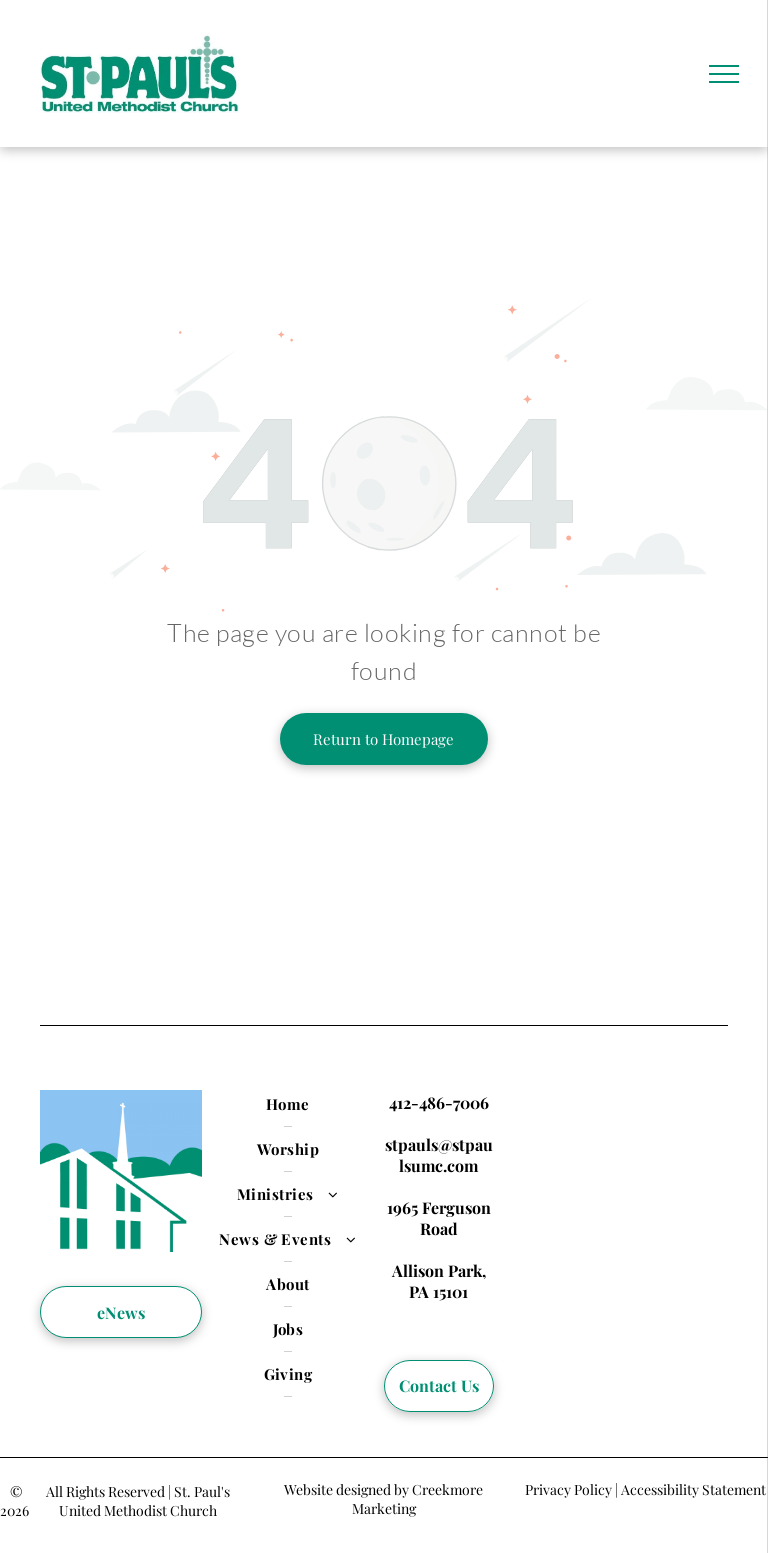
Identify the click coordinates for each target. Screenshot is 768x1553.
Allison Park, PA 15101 (439, 1281)
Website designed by (346, 1489)
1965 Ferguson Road (439, 1218)
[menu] (724, 74)
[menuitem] (288, 1104)
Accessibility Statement (693, 1489)
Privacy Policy (568, 1489)
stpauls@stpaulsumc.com (439, 1155)
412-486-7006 (439, 1102)
